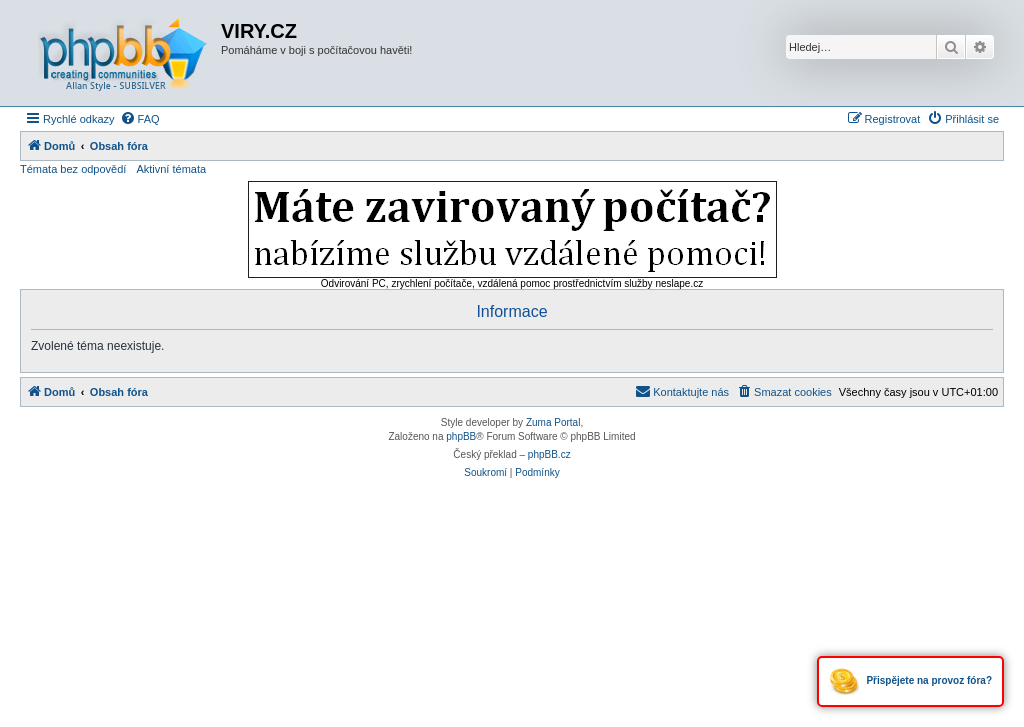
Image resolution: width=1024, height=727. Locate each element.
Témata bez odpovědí (73, 169)
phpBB (461, 436)
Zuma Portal (553, 422)
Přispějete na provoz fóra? (910, 681)
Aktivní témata (171, 169)
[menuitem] (140, 119)
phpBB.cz (549, 454)
